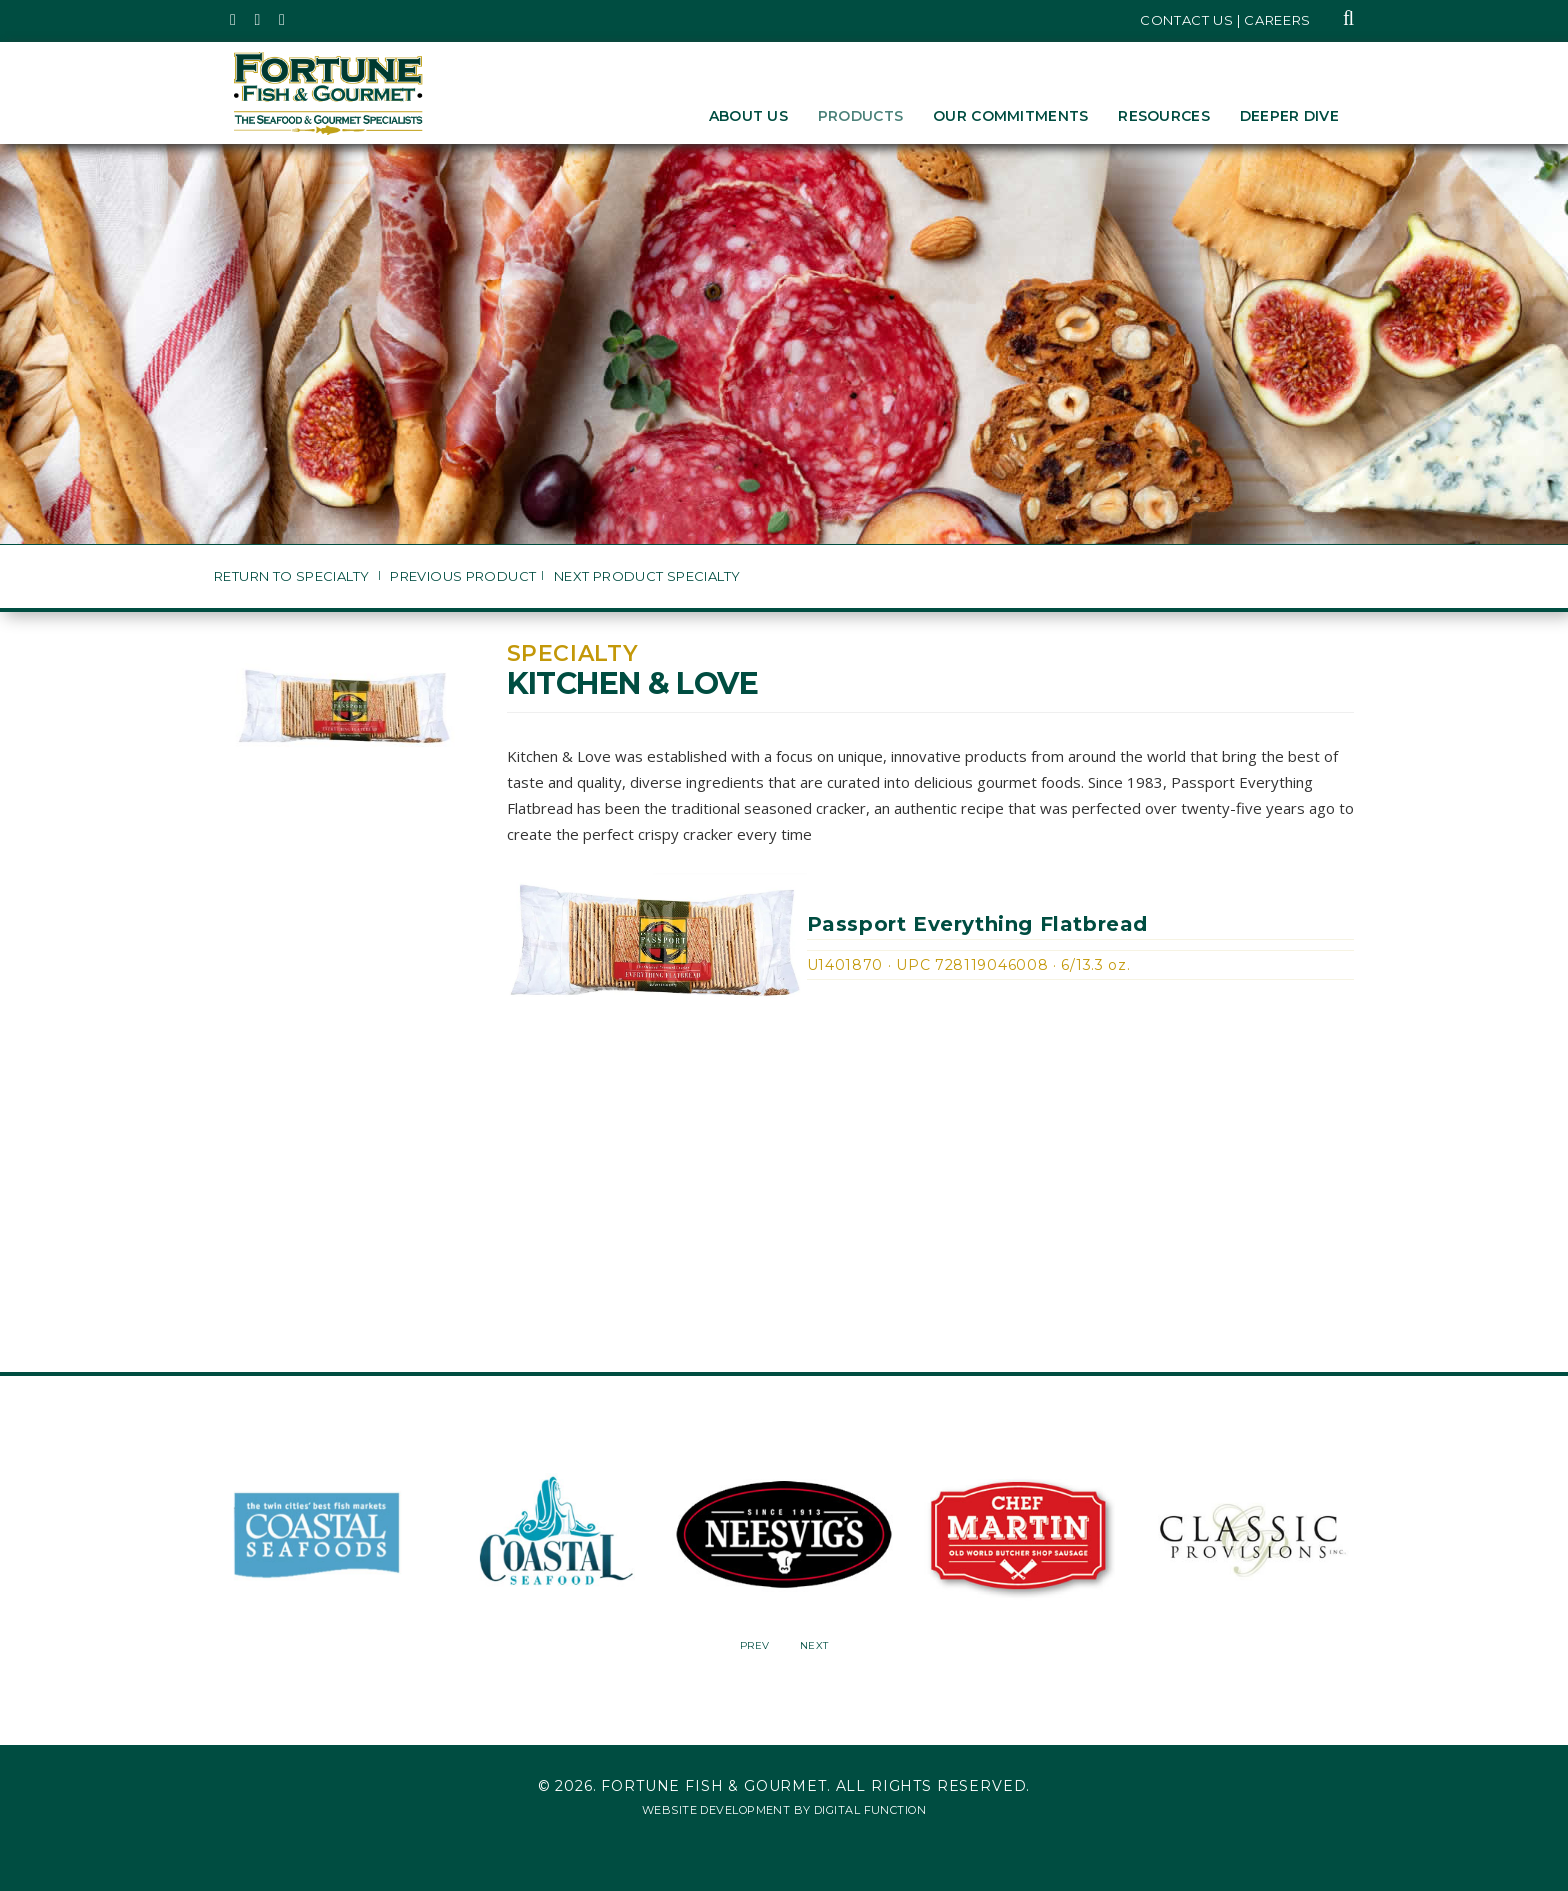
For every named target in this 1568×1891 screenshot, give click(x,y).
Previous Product (463, 576)
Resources (1164, 116)
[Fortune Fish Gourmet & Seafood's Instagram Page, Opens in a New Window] (258, 20)
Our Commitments (1010, 116)
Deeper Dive (1289, 116)
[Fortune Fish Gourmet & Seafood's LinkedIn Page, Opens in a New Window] (282, 20)
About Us (748, 116)
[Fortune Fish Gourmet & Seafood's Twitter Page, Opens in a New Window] (233, 20)
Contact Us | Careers (1225, 20)
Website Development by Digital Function (784, 1810)
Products (860, 116)
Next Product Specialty (647, 576)
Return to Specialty (293, 576)
